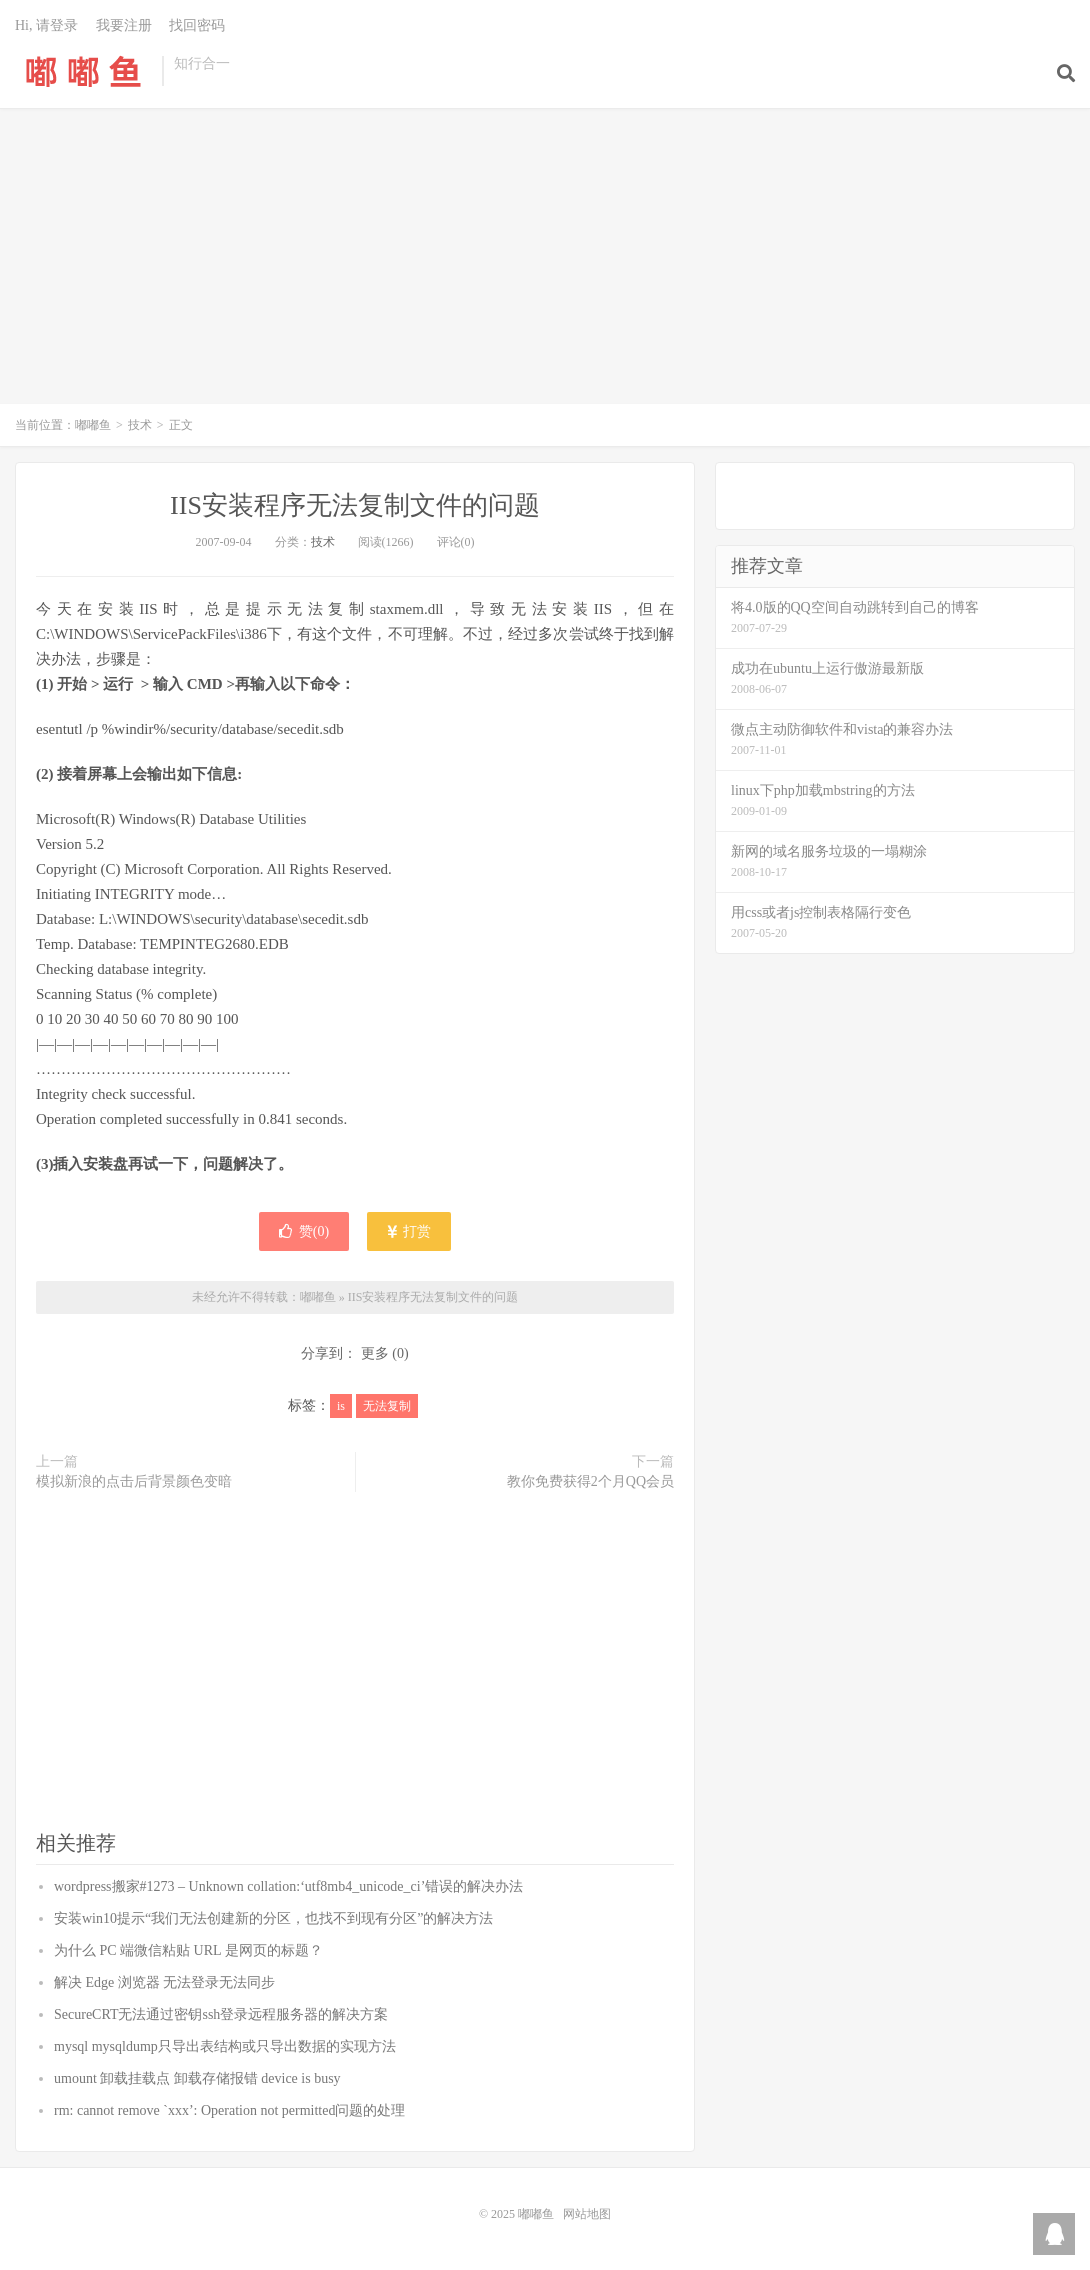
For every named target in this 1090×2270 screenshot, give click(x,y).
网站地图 (587, 2214)
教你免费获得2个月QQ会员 (590, 1481)
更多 (375, 1353)
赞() (304, 1231)
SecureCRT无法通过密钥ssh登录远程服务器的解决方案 (221, 2014)
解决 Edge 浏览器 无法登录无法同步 (164, 1982)
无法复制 (387, 1406)
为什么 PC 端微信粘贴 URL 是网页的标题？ (188, 1950)
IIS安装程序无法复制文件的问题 (355, 505)
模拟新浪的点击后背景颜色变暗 (134, 1481)
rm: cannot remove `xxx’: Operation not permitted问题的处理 (229, 2110)
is (341, 1406)
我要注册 (124, 25)
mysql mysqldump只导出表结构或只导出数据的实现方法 (225, 2046)
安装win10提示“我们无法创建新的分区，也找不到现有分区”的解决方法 (273, 1918)
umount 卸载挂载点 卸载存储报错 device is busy (197, 2078)
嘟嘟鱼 (83, 71)
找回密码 (197, 25)
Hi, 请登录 (46, 25)
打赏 (409, 1231)
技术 (140, 425)
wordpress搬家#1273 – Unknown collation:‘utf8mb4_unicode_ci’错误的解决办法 (288, 1886)
